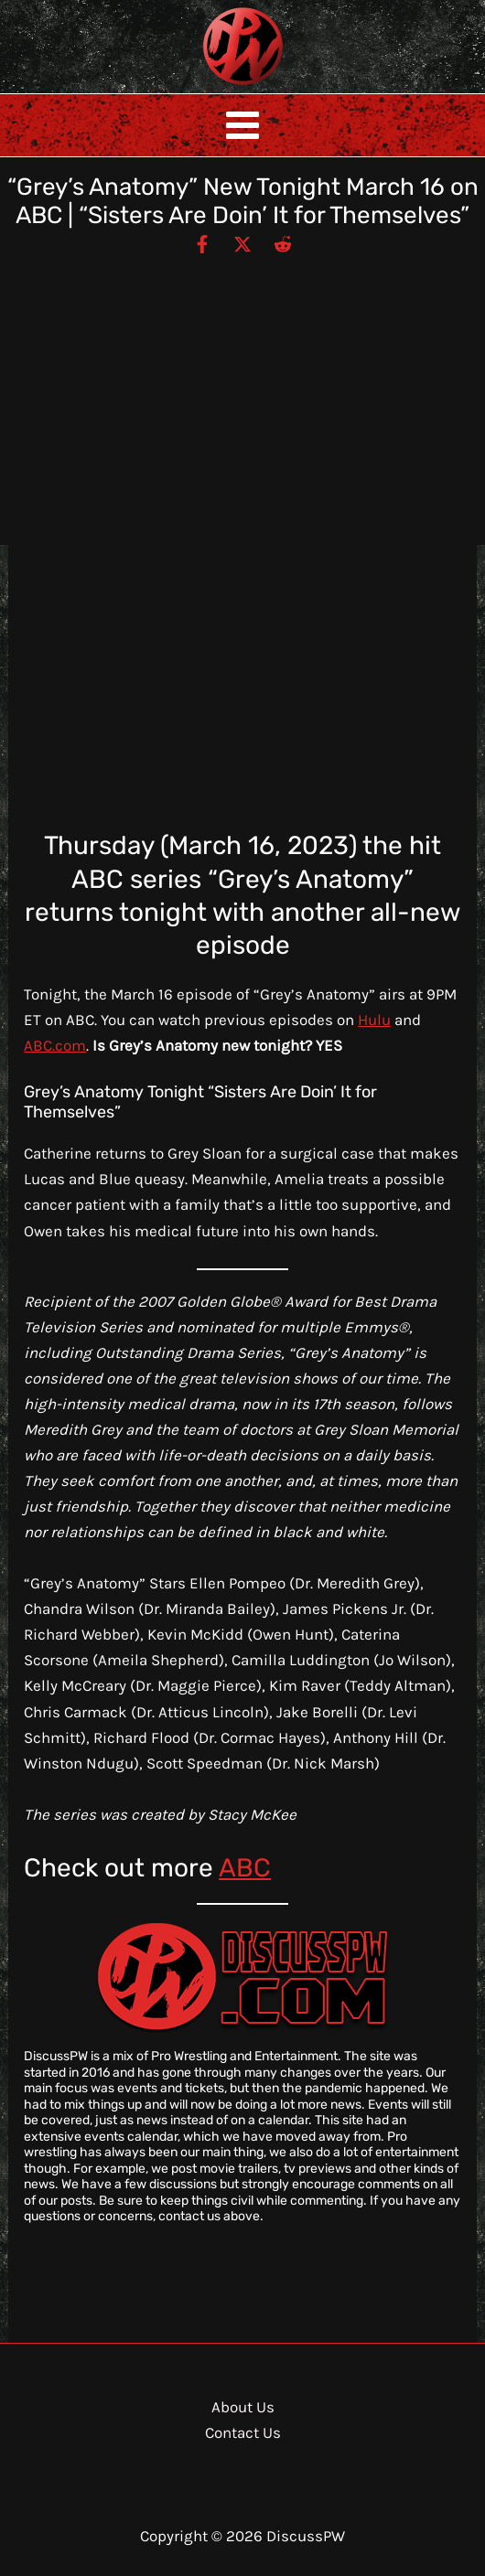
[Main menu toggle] (242, 125)
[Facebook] (202, 243)
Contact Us (243, 2432)
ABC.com (55, 1045)
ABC (245, 1868)
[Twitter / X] (242, 243)
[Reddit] (283, 243)
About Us (243, 2407)
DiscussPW (206, 86)
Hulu (374, 1019)
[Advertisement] (242, 392)
